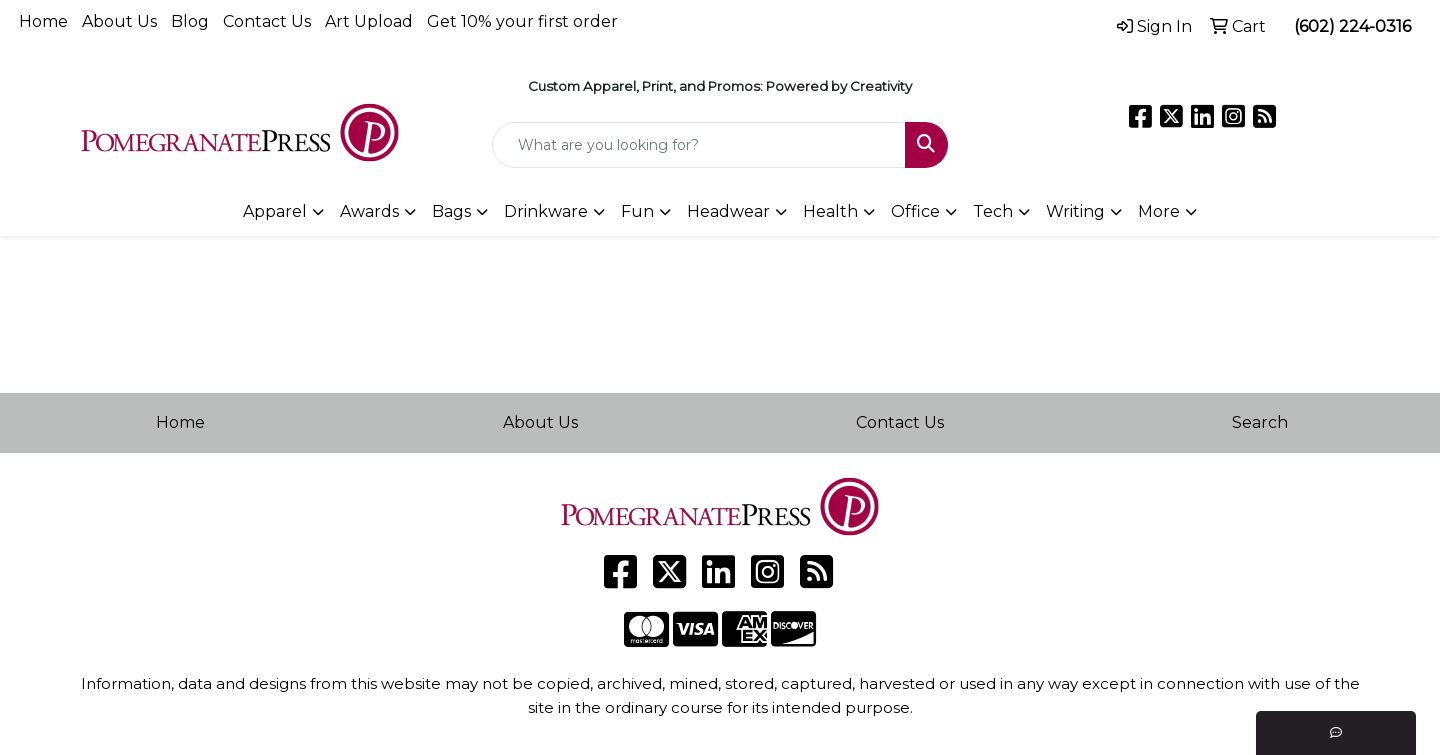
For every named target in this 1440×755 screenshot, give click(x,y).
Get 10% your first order (522, 21)
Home (43, 21)
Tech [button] (993, 211)
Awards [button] (369, 211)
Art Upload (369, 21)
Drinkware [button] (546, 211)
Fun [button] (637, 211)
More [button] (1159, 211)
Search (1260, 422)
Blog (190, 21)
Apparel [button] (275, 211)
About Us (119, 21)
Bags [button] (451, 211)
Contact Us (267, 21)
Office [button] (915, 211)
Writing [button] (1075, 211)
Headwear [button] (728, 211)
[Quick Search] (699, 145)
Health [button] (830, 211)
